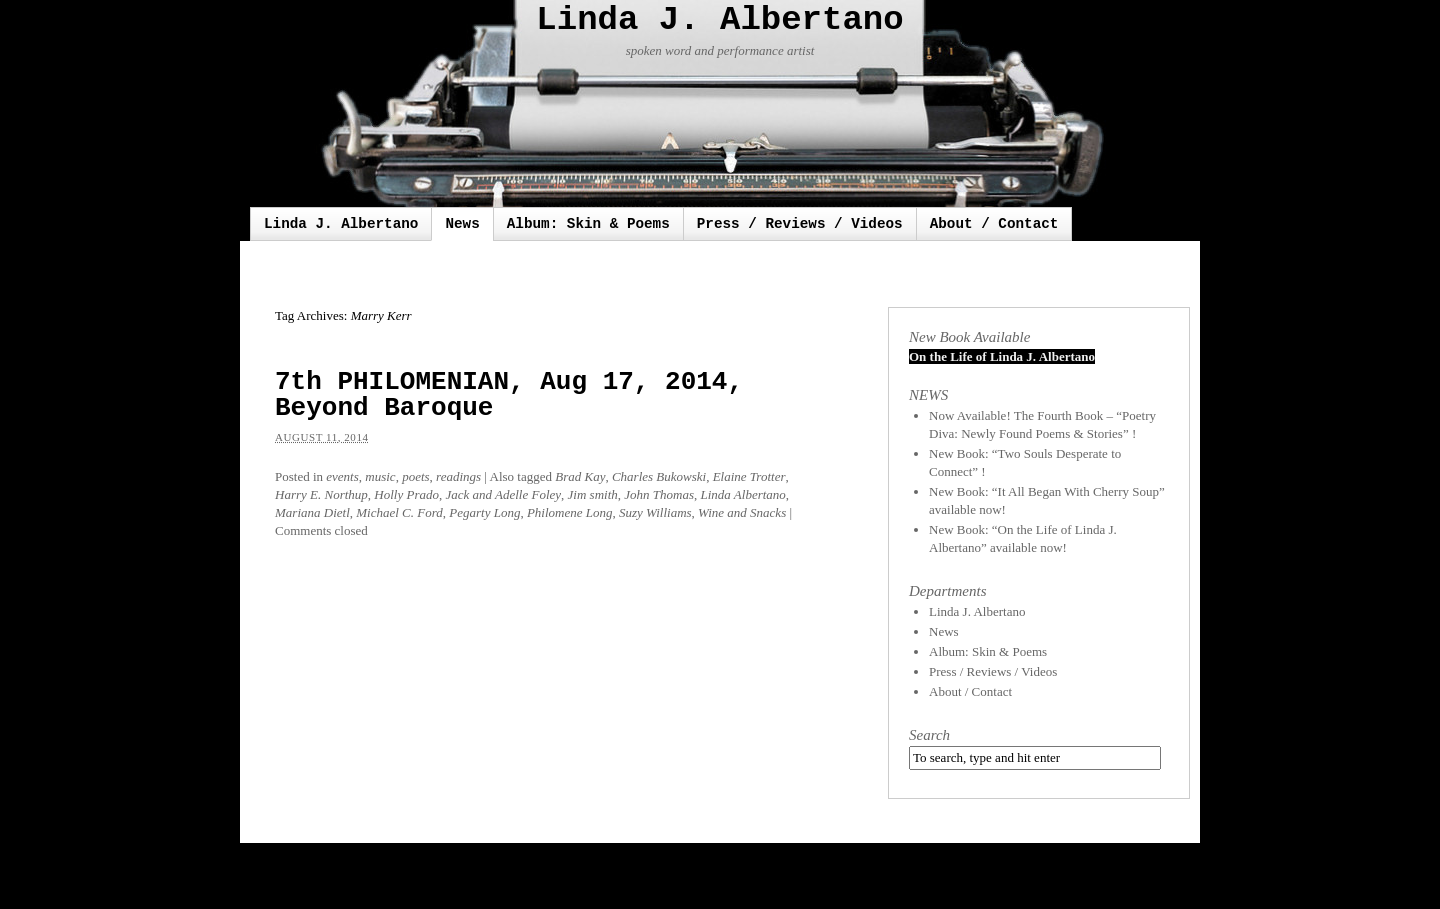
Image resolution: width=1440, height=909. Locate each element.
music (380, 476)
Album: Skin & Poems (588, 224)
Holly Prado (406, 494)
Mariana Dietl (312, 512)
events (342, 476)
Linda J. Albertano (719, 20)
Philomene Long (570, 512)
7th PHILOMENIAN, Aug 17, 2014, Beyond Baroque (509, 395)
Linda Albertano (742, 494)
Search (929, 735)
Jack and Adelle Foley (503, 494)
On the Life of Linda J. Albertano (1002, 356)
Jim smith (593, 494)
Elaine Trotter (749, 476)
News (462, 224)
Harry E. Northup (321, 494)
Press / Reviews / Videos (800, 224)
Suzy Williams (655, 512)
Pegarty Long (484, 512)
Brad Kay (580, 476)
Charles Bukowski (659, 476)
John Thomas (659, 494)
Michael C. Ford (399, 512)
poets (415, 476)
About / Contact (994, 224)
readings (458, 476)
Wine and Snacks (742, 512)
